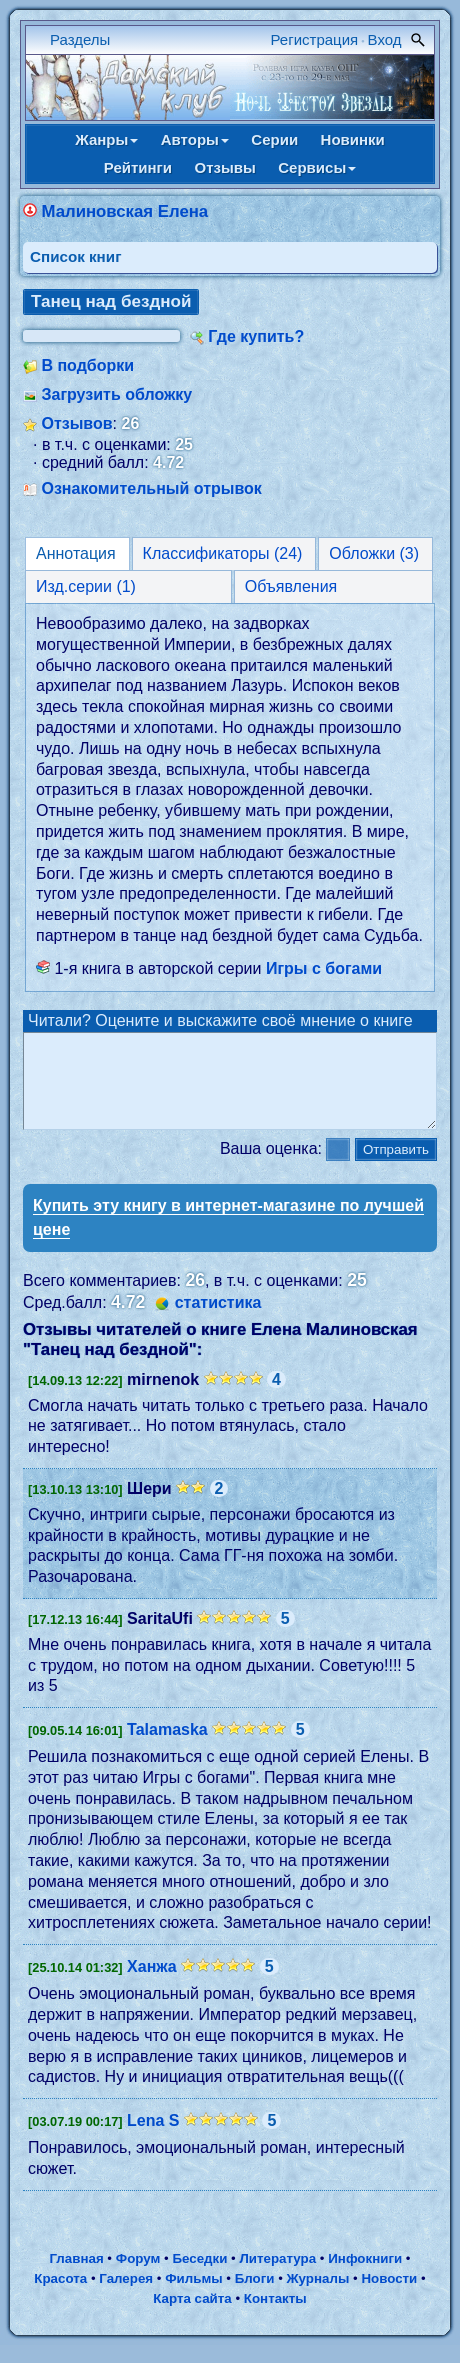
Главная (76, 2276)
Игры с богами (324, 968)
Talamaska (167, 1747)
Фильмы (193, 2296)
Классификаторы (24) (223, 553)
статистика (218, 1320)
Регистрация (315, 39)
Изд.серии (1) (86, 586)
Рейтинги (138, 167)
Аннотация (76, 553)
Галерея (126, 2296)
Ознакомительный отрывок (151, 488)
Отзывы (225, 167)
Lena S (153, 2138)
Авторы (195, 139)
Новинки (353, 139)
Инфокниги (365, 2276)
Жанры (106, 139)
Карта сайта (192, 2316)
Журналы (318, 2296)
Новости (389, 2296)
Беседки (199, 2276)
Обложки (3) (374, 553)
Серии (274, 139)
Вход (385, 39)
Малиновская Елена (124, 211)
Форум (138, 2276)
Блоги (255, 2296)
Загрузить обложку (116, 394)
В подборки (87, 365)
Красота (60, 2296)
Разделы (80, 39)
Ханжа (152, 1984)
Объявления (291, 586)
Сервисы (317, 167)
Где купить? (256, 336)
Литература (277, 2276)
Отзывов (76, 423)
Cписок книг (75, 256)
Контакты (275, 2316)
